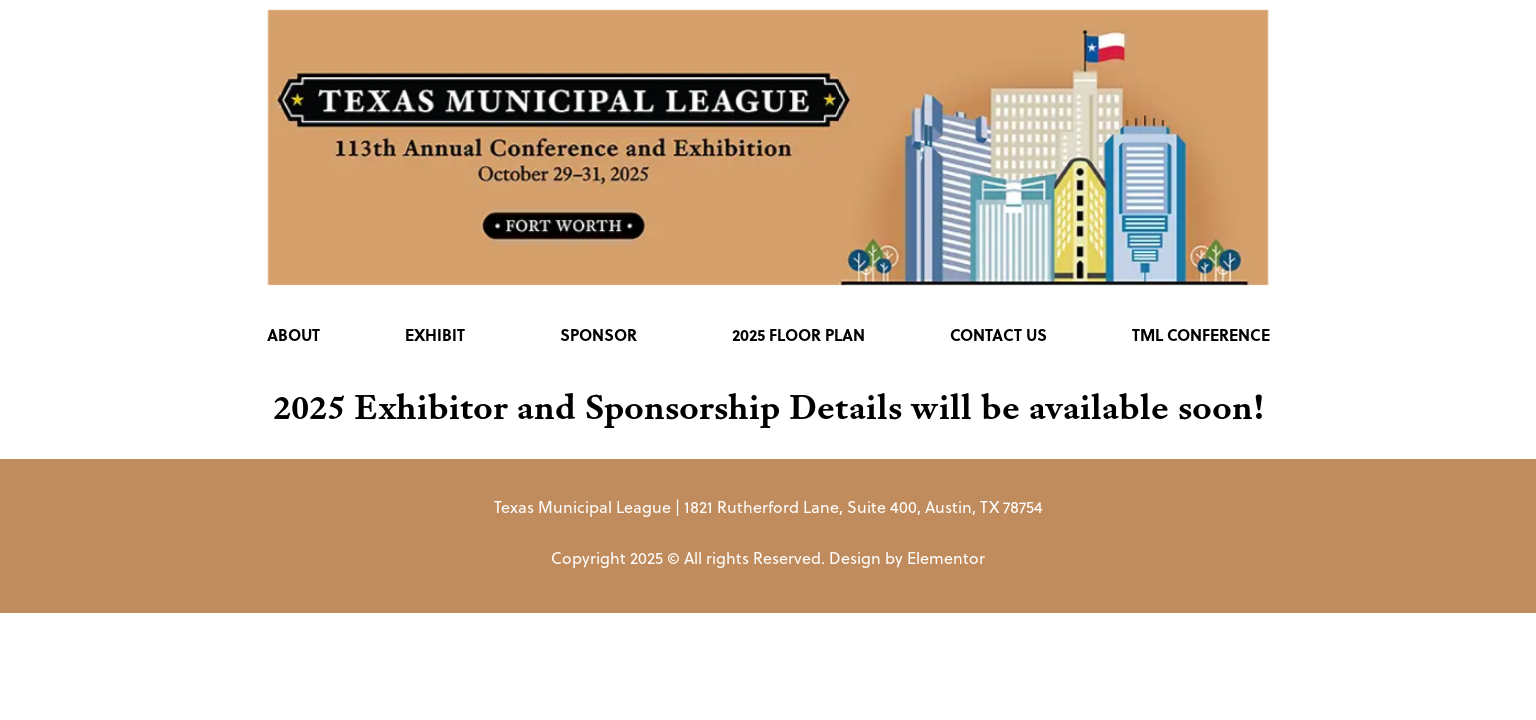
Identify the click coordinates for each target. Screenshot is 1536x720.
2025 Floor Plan (798, 334)
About (293, 334)
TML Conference (1201, 334)
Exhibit (440, 334)
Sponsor (603, 334)
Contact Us (998, 334)
